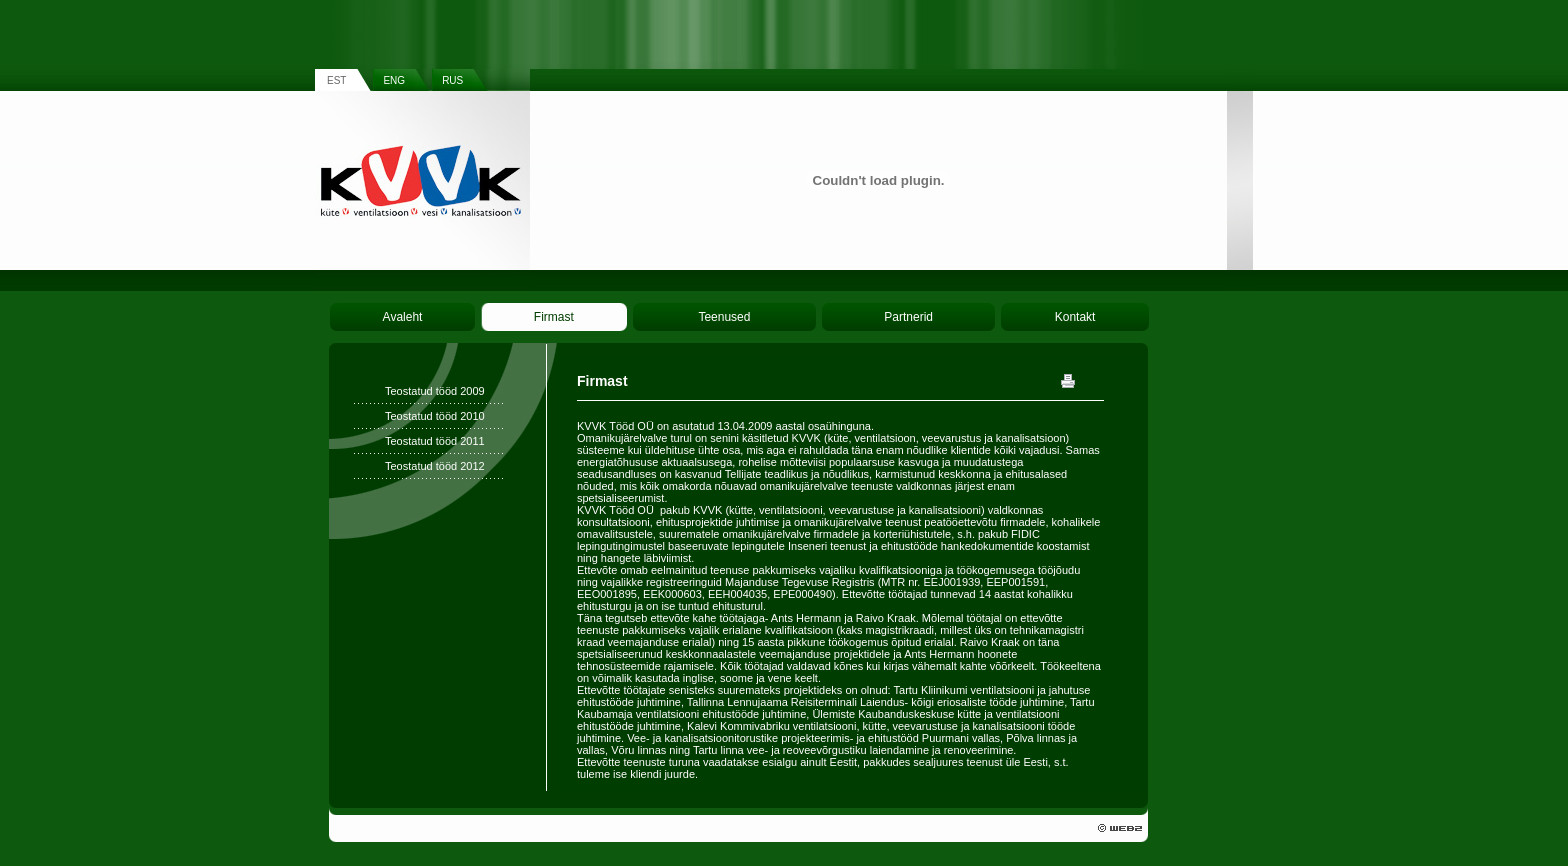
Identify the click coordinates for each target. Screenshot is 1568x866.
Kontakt (1075, 317)
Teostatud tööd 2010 (435, 416)
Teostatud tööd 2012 (435, 466)
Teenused (724, 317)
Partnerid (908, 317)
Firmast (554, 317)
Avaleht (403, 317)
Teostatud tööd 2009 (435, 391)
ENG (394, 80)
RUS (452, 80)
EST (336, 80)
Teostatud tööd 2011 (435, 441)
